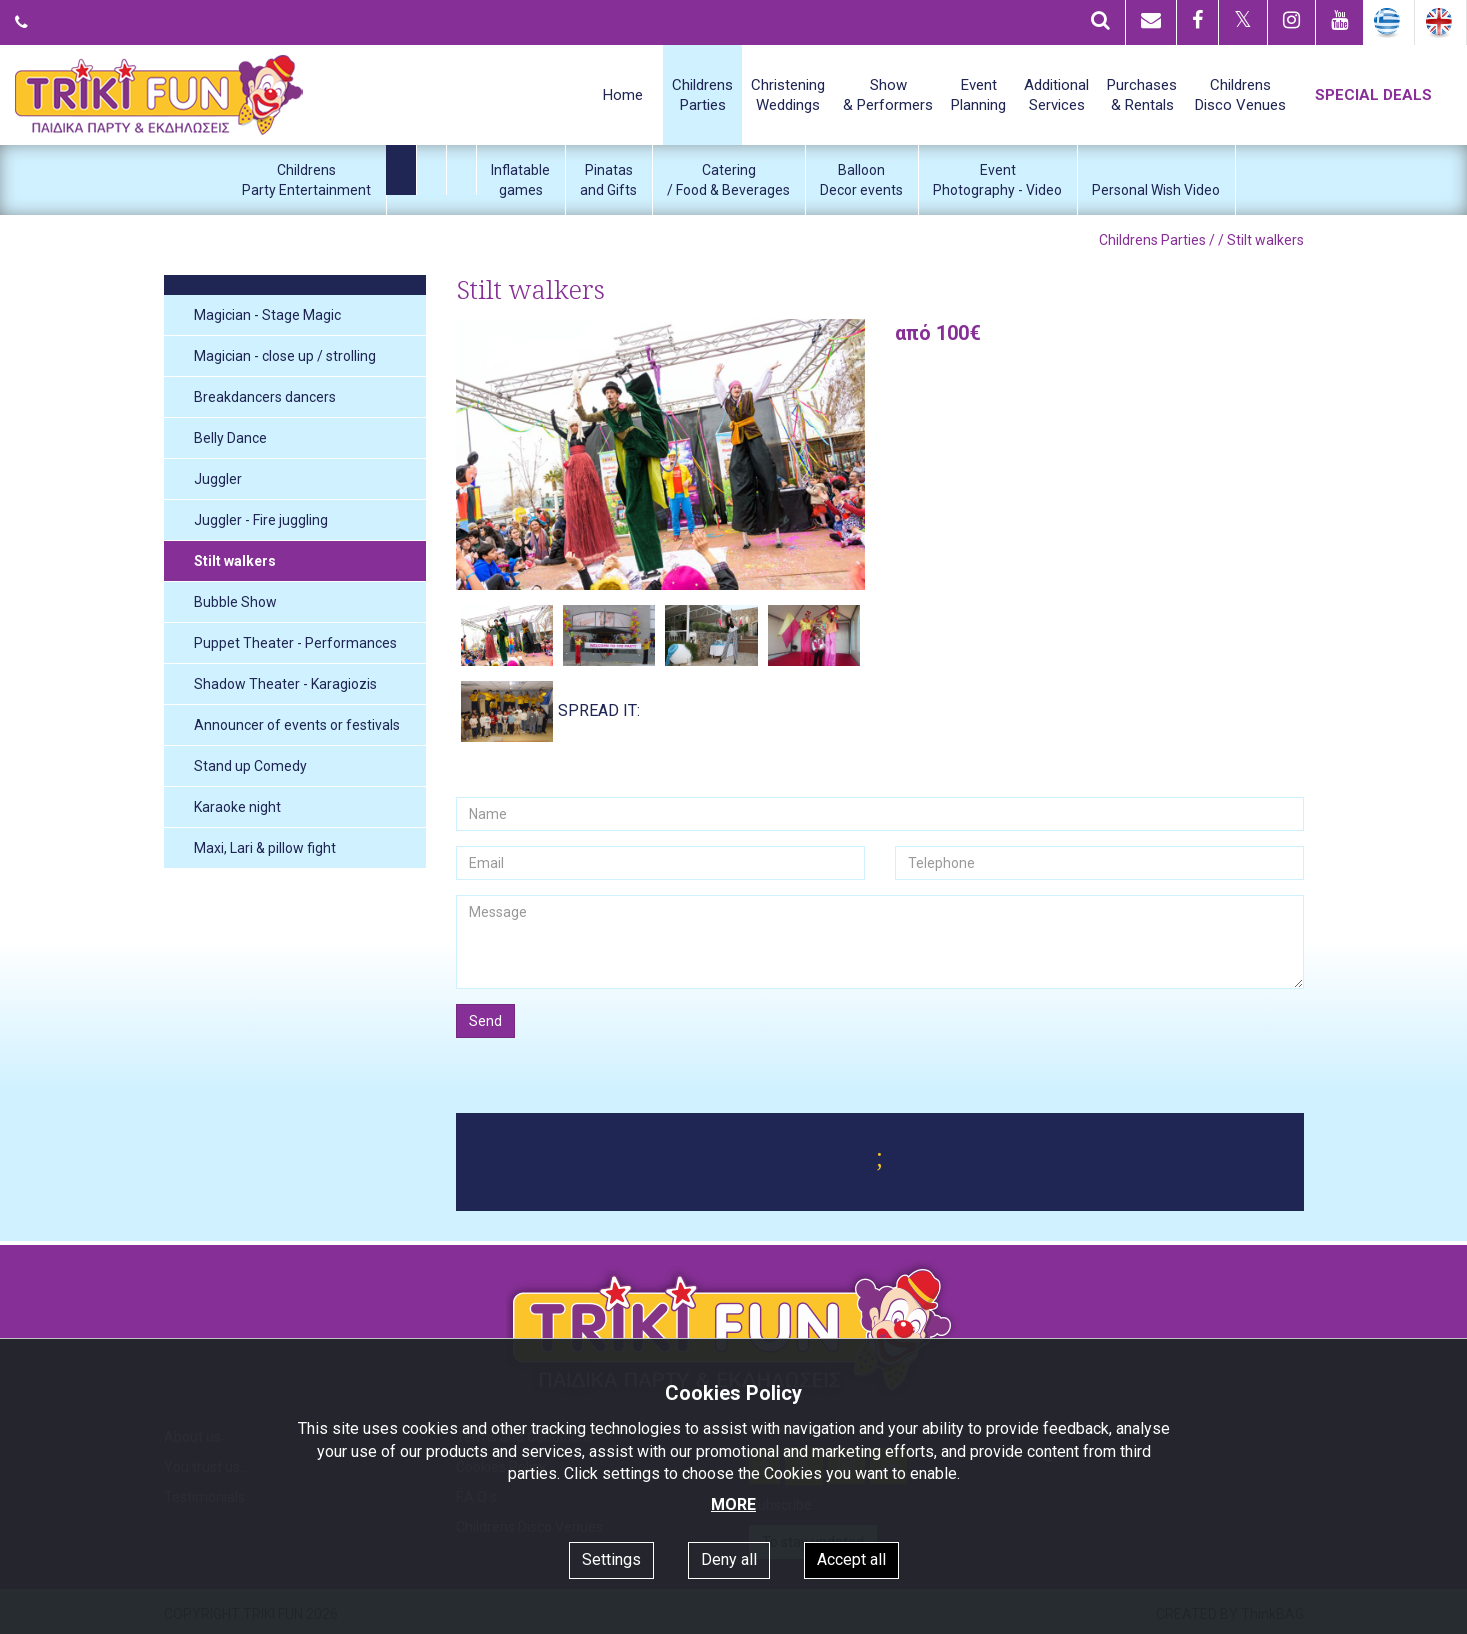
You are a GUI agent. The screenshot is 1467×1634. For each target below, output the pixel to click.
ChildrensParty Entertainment (306, 180)
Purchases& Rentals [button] (1142, 95)
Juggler (218, 479)
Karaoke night (237, 807)
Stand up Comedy (250, 766)
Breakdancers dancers (265, 397)
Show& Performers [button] (888, 95)
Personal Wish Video (1156, 190)
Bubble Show (235, 602)
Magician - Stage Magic (267, 315)
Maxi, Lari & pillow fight (265, 848)
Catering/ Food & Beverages (728, 180)
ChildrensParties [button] (702, 95)
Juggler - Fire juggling (261, 520)
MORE (733, 1504)
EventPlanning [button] (978, 95)
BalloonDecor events (861, 180)
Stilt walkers (235, 561)
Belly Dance (230, 438)
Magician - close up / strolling (285, 356)
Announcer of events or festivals (297, 725)
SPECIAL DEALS (1373, 95)
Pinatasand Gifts (608, 180)
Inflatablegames (520, 180)
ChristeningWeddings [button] (788, 95)
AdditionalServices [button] (1056, 95)
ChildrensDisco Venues (1240, 95)
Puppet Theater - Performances (295, 643)
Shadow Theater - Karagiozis (285, 684)
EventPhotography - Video (997, 180)
